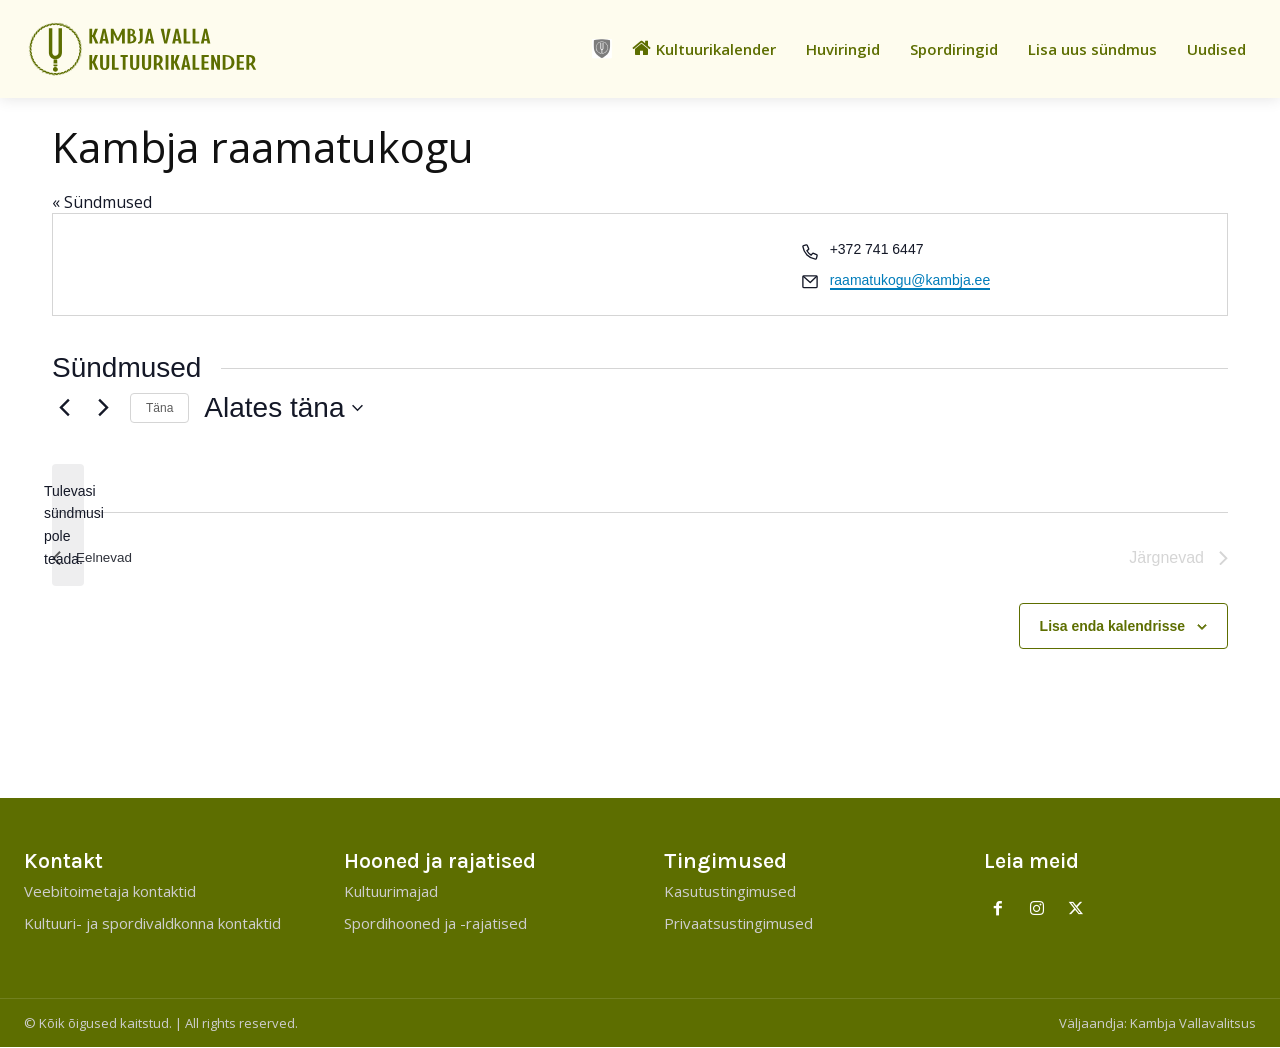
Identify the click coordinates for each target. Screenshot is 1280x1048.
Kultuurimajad (391, 892)
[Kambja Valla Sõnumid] (160, 49)
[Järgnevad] (103, 408)
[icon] (602, 49)
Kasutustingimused (730, 892)
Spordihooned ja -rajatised (435, 924)
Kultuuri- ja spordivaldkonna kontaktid (152, 924)
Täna (159, 408)
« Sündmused (102, 202)
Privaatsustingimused (738, 924)
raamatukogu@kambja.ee (910, 280)
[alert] (68, 525)
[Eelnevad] (64, 408)
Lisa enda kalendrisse (1113, 626)
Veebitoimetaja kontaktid (110, 892)
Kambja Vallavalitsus (1193, 1024)
